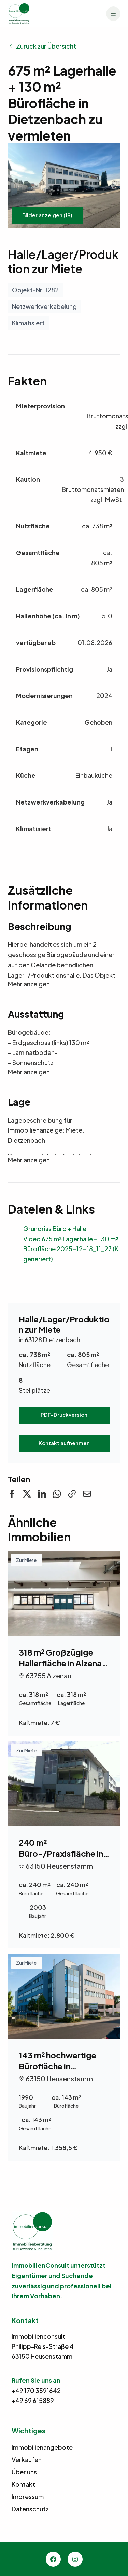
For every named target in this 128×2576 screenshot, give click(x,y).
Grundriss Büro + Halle (54, 1228)
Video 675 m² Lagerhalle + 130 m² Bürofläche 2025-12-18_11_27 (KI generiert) (71, 1249)
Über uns (24, 2472)
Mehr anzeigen (29, 984)
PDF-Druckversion (64, 1414)
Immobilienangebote (42, 2447)
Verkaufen (27, 2459)
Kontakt (23, 2484)
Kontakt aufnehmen (64, 1443)
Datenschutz (30, 2509)
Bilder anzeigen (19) (47, 215)
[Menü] (113, 13)
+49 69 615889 (33, 2400)
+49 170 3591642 (36, 2390)
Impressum (28, 2496)
